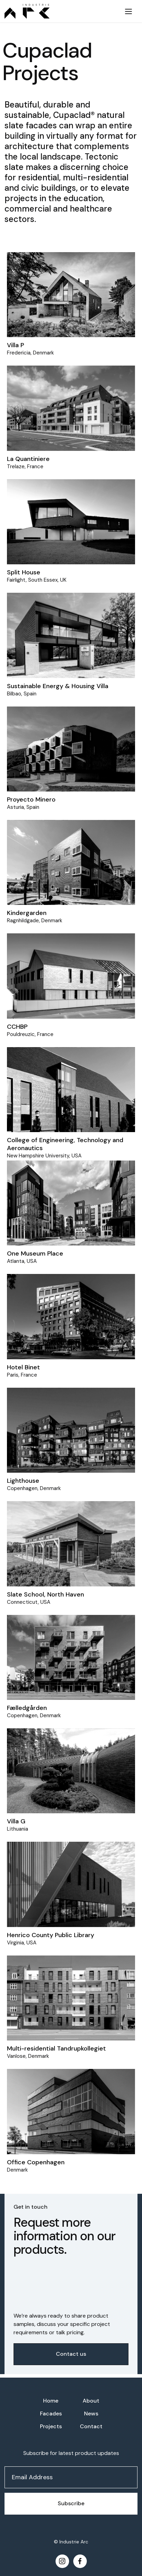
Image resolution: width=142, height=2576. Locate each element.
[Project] (71, 294)
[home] (59, 11)
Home (50, 2400)
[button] (128, 11)
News (91, 2413)
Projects (51, 2426)
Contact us (71, 2353)
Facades (51, 2413)
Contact (91, 2426)
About (91, 2400)
